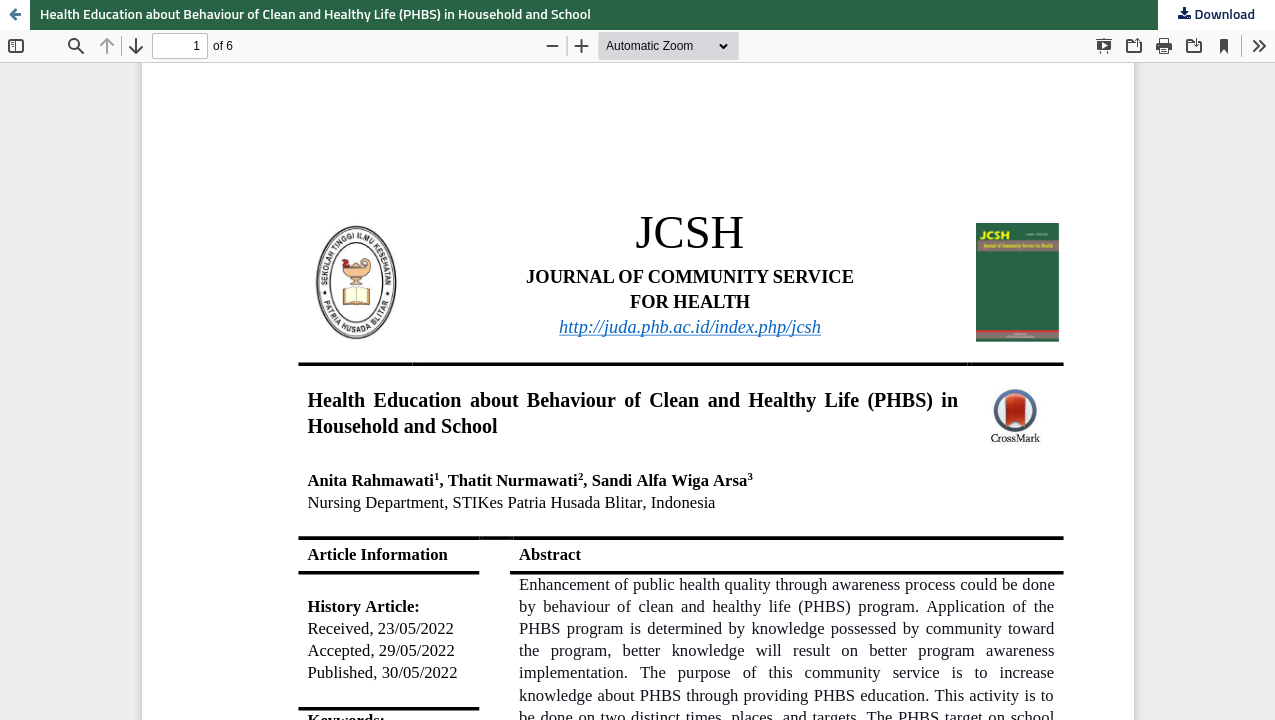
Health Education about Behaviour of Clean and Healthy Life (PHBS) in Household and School (315, 15)
